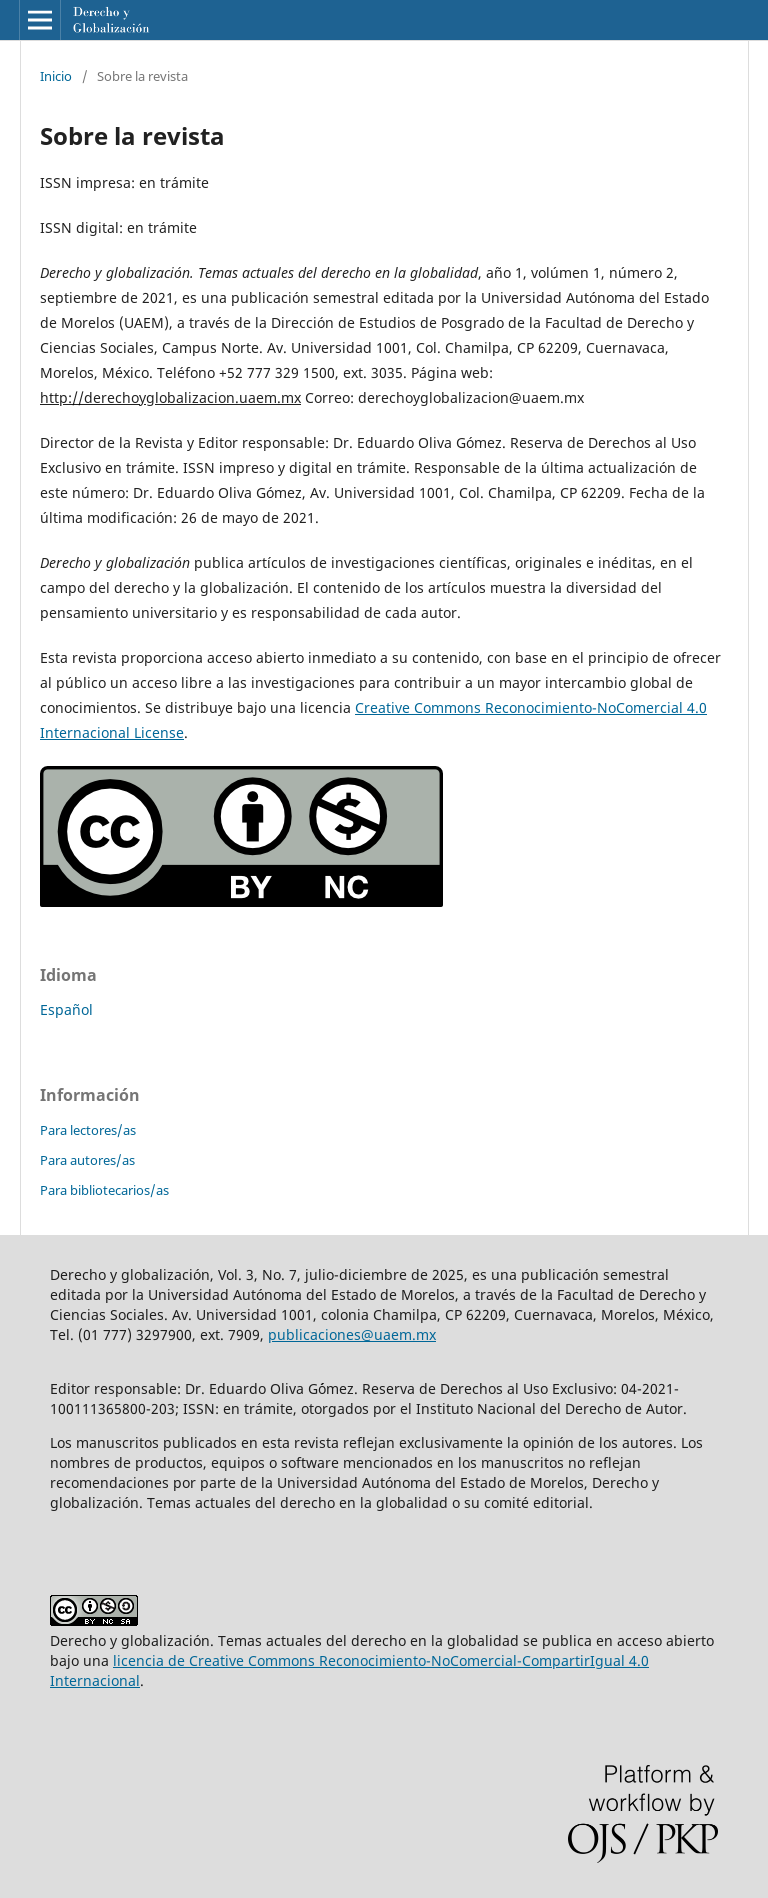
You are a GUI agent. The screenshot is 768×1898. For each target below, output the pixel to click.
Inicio (56, 76)
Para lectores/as (88, 1130)
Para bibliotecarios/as (104, 1190)
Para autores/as (87, 1160)
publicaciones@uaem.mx (352, 1334)
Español (66, 1009)
